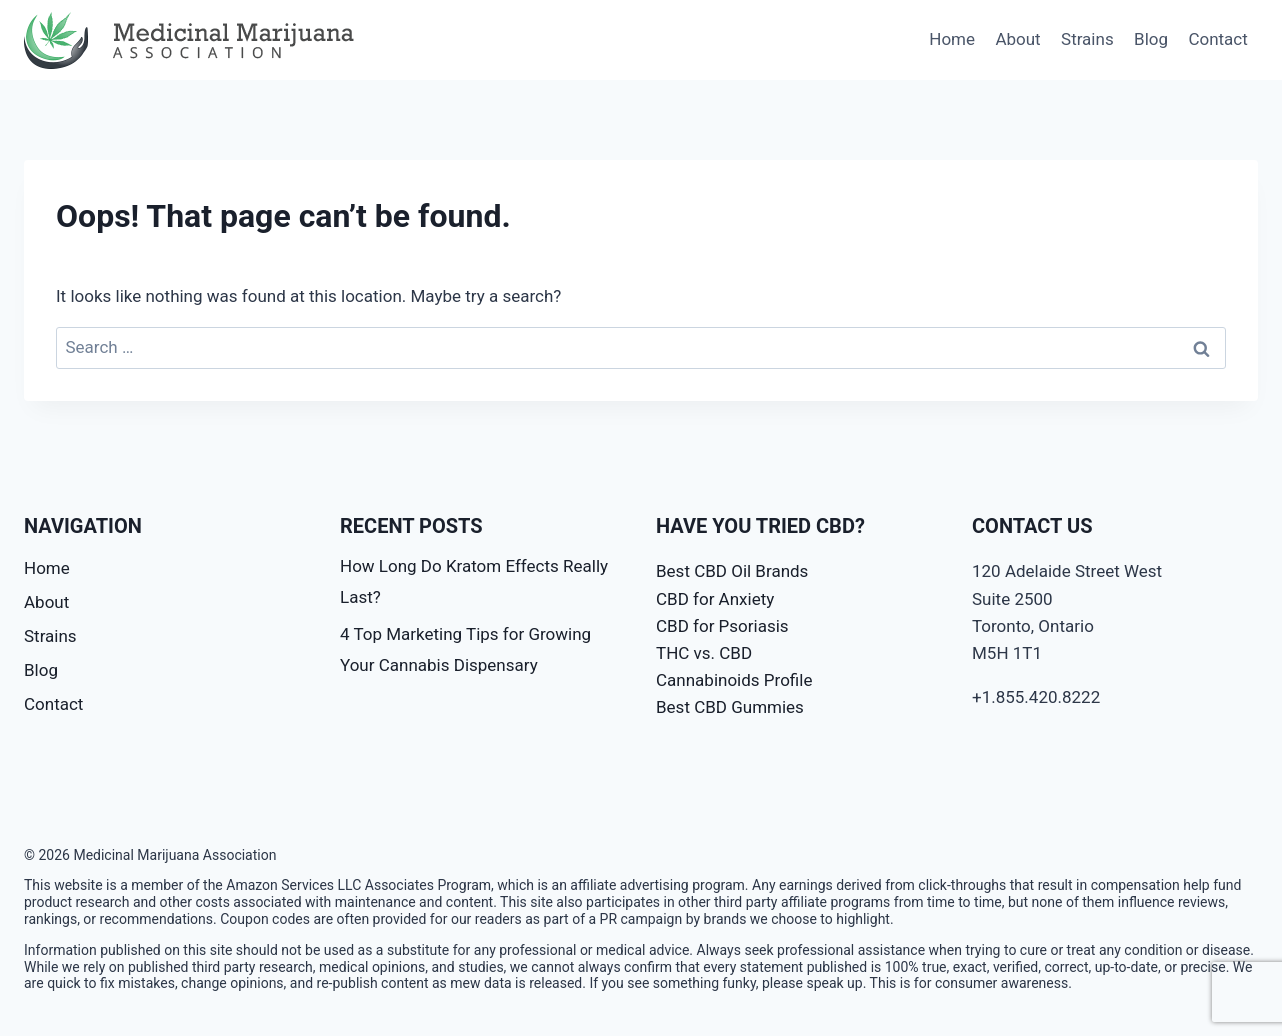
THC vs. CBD (704, 653)
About (1017, 39)
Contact (1217, 39)
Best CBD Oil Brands (732, 571)
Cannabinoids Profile (734, 680)
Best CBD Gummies (730, 707)
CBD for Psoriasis (722, 626)
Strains (1087, 39)
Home (952, 39)
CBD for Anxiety (715, 599)
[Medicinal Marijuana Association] (194, 40)
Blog (1151, 39)
